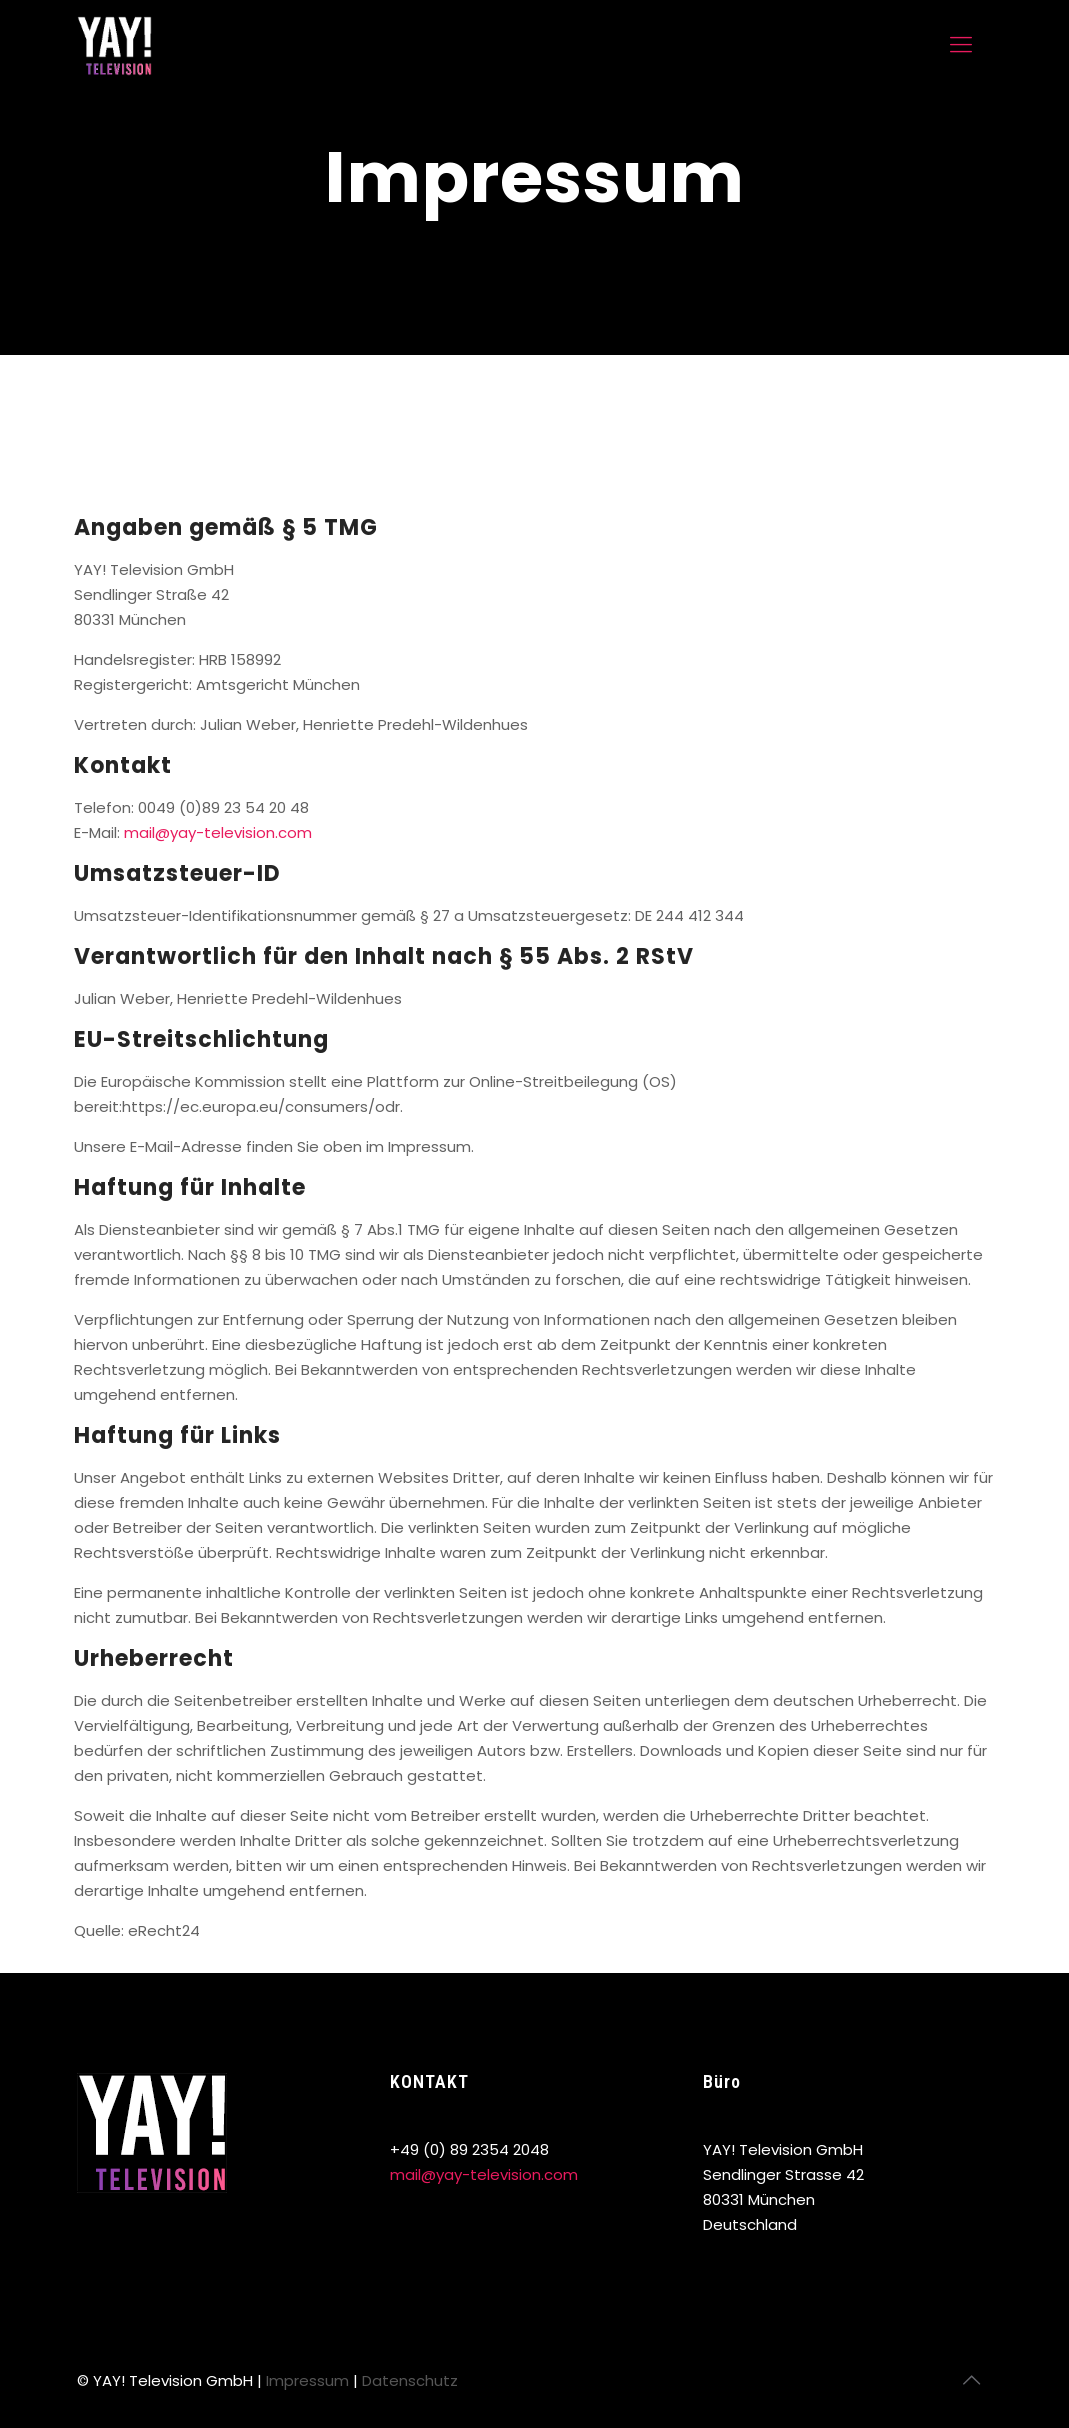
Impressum (307, 2380)
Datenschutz (410, 2380)
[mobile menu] (961, 45)
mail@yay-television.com (218, 832)
